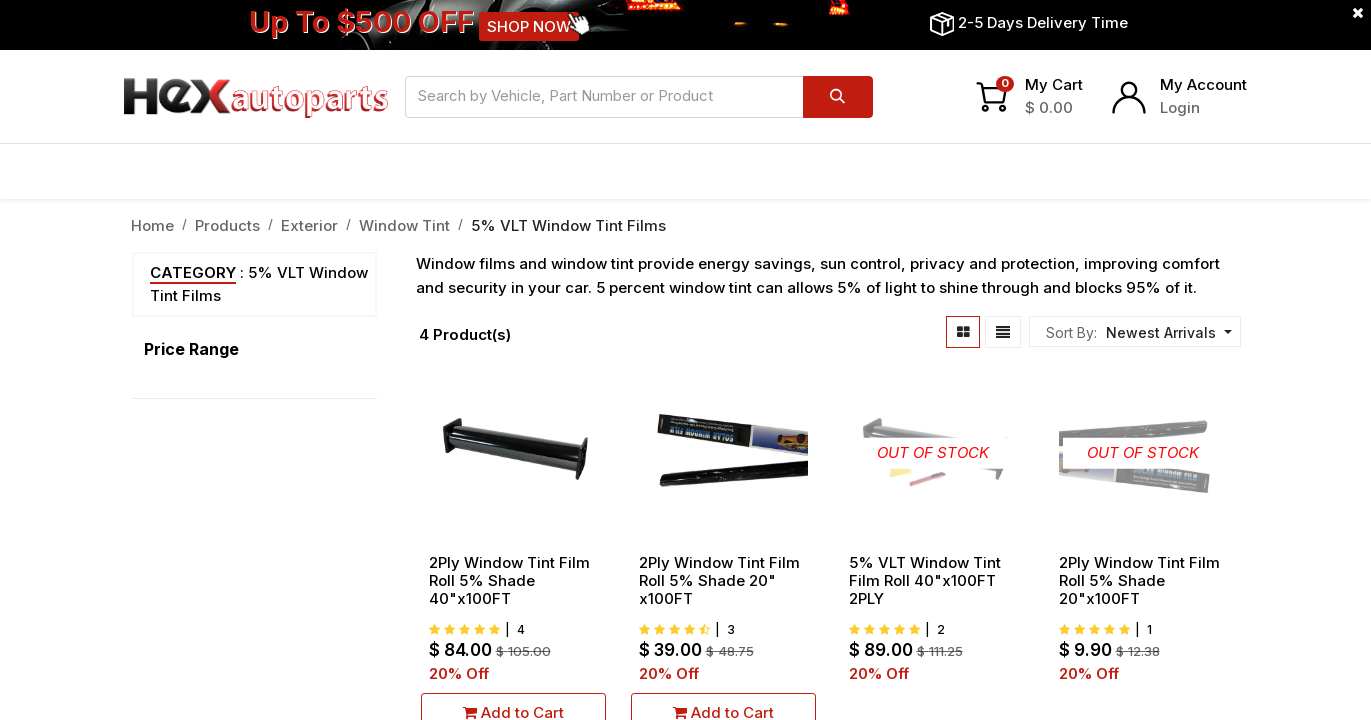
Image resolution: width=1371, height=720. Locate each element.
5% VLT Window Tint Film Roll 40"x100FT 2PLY (925, 581)
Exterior (309, 225)
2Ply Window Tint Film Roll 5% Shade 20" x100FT (719, 581)
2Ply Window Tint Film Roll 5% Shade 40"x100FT (509, 581)
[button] (1166, 332)
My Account (1203, 84)
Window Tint (404, 225)
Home (152, 225)
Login (1180, 107)
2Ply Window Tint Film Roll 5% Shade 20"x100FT (1139, 581)
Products (227, 225)
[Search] (838, 97)
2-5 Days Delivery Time (1043, 22)
